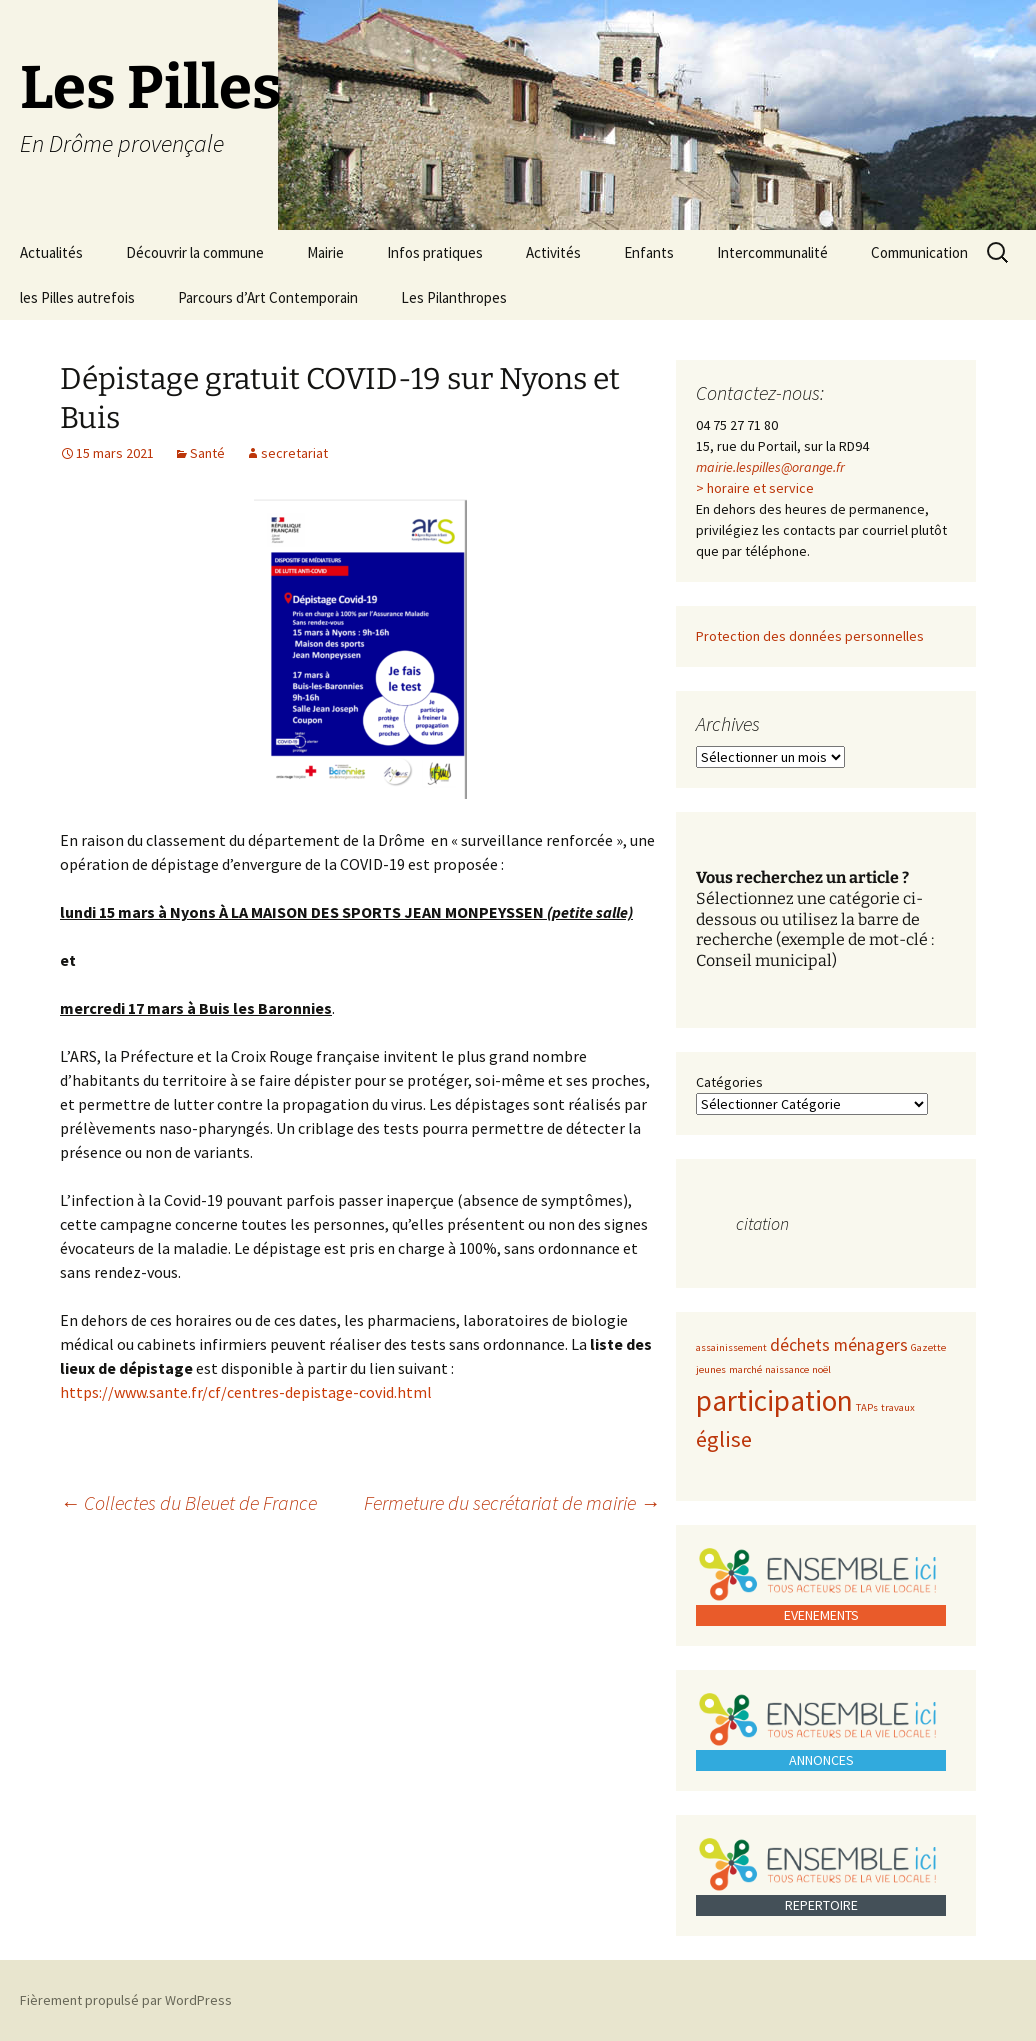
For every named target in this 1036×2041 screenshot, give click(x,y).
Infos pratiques (435, 252)
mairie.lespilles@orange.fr (770, 467)
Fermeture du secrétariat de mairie (512, 1502)
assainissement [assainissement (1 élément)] (731, 1347)
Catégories (729, 1082)
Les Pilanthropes (454, 297)
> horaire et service (755, 488)
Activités (553, 252)
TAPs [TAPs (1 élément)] (867, 1407)
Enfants (649, 252)
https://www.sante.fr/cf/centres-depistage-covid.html (246, 1392)
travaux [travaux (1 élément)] (898, 1407)
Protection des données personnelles (810, 636)
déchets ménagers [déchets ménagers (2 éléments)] (839, 1345)
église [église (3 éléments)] (724, 1439)
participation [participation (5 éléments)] (774, 1400)
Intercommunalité (772, 252)
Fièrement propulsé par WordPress (126, 2000)
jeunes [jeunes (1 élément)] (711, 1369)
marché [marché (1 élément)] (745, 1369)
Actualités (51, 252)
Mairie (325, 252)
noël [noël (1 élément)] (821, 1369)
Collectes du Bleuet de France (188, 1502)
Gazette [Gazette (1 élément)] (928, 1347)
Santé (207, 453)
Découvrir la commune (195, 252)
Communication (919, 252)
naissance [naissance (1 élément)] (787, 1369)
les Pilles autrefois (77, 297)
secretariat (294, 453)
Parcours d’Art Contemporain (268, 297)
